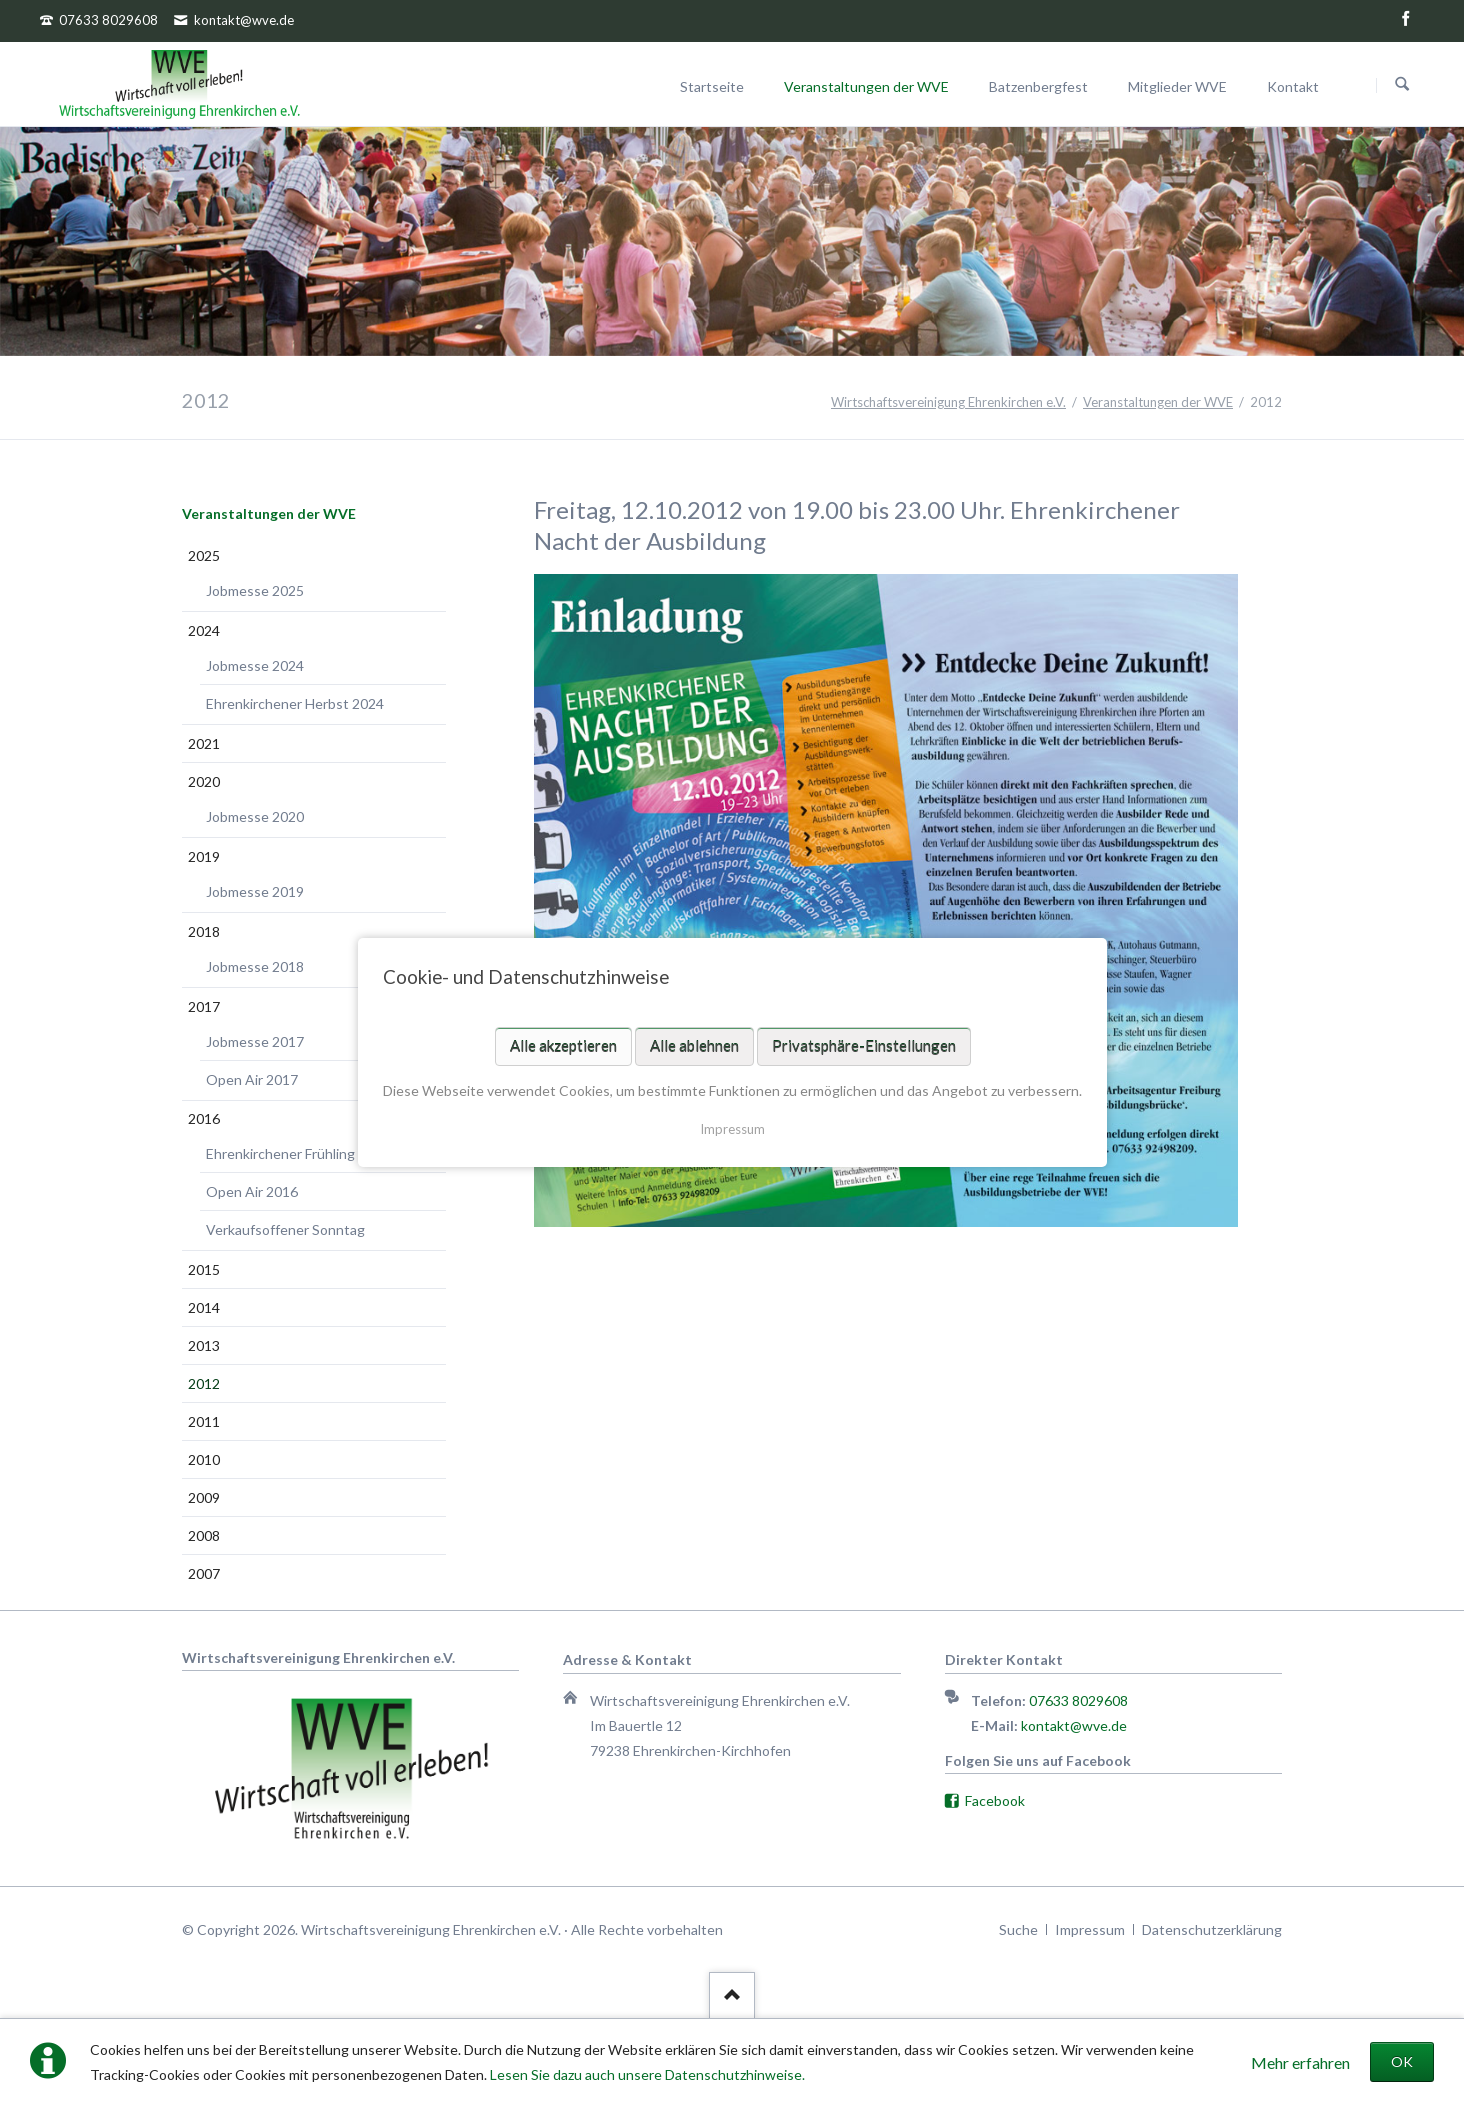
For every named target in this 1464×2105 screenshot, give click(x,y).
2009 (204, 1497)
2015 (204, 1269)
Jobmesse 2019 (255, 891)
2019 (204, 856)
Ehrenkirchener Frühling (280, 1153)
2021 (204, 743)
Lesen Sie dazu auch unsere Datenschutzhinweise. (647, 2074)
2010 (204, 1459)
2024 (204, 630)
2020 (204, 781)
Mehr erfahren (1300, 2062)
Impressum (732, 1129)
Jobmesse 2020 (255, 816)
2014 (204, 1307)
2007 (204, 1573)
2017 (204, 1006)
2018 (204, 931)
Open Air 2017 (252, 1079)
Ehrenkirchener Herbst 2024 (295, 703)
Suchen (1402, 85)
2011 (204, 1421)
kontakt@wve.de (1074, 1725)
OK (1402, 2061)
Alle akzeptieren (562, 1046)
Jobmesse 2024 (255, 665)
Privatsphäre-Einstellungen (863, 1046)
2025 (204, 555)
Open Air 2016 (252, 1191)
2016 (204, 1118)
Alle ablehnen (693, 1046)
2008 (204, 1535)
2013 (204, 1345)
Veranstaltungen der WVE (269, 513)
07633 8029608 (1078, 1700)
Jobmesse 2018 (255, 966)
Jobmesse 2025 (255, 590)
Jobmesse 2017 (255, 1041)
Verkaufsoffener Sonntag (285, 1229)
